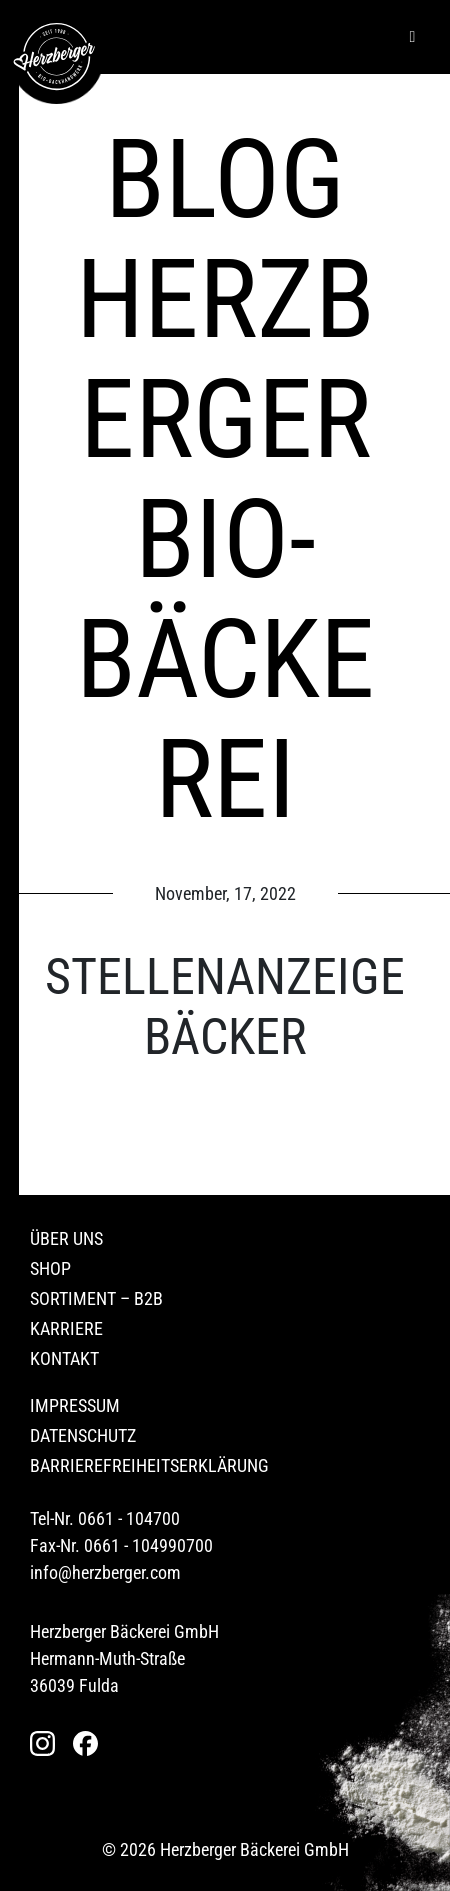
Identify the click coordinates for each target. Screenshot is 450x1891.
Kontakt (64, 1358)
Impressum (75, 1405)
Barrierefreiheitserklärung (149, 1465)
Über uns (66, 1238)
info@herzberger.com (105, 1572)
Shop (50, 1268)
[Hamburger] (413, 37)
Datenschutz (83, 1435)
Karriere (66, 1328)
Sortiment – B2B (96, 1298)
